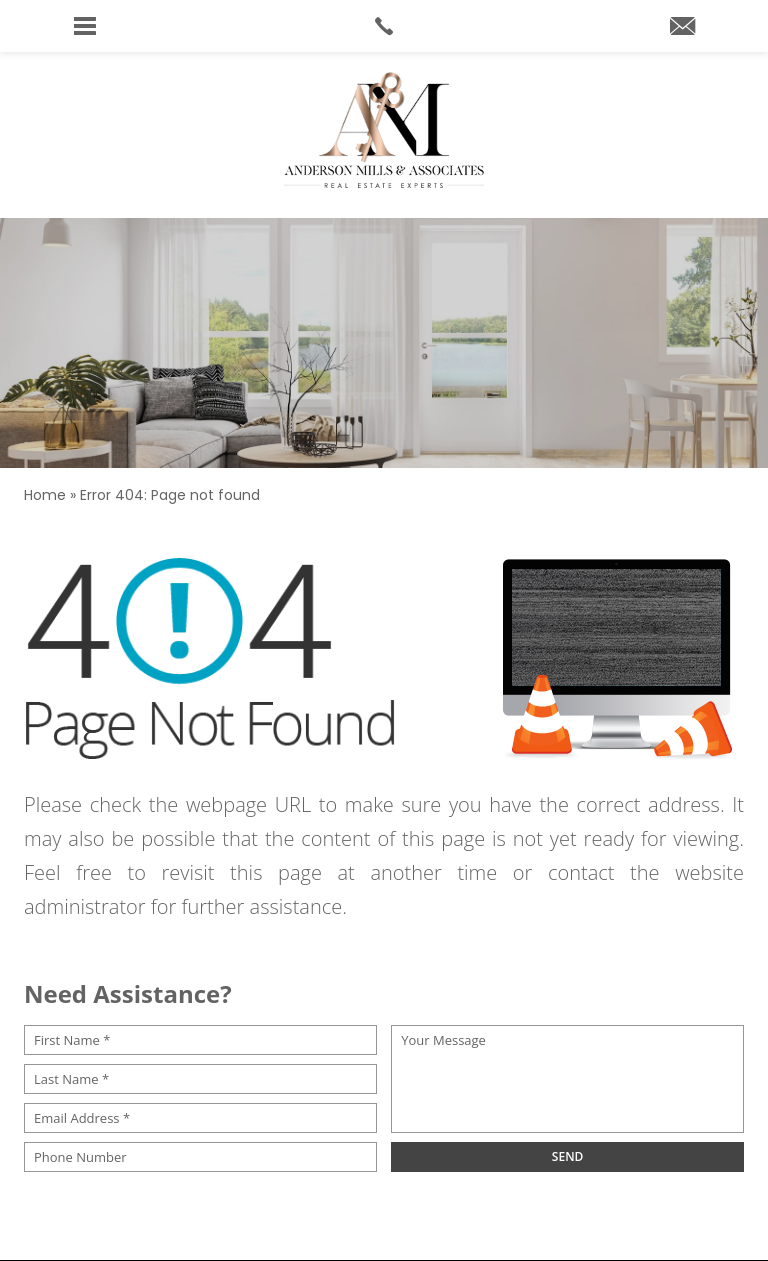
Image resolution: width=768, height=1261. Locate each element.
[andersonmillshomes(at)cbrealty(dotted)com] (682, 27)
